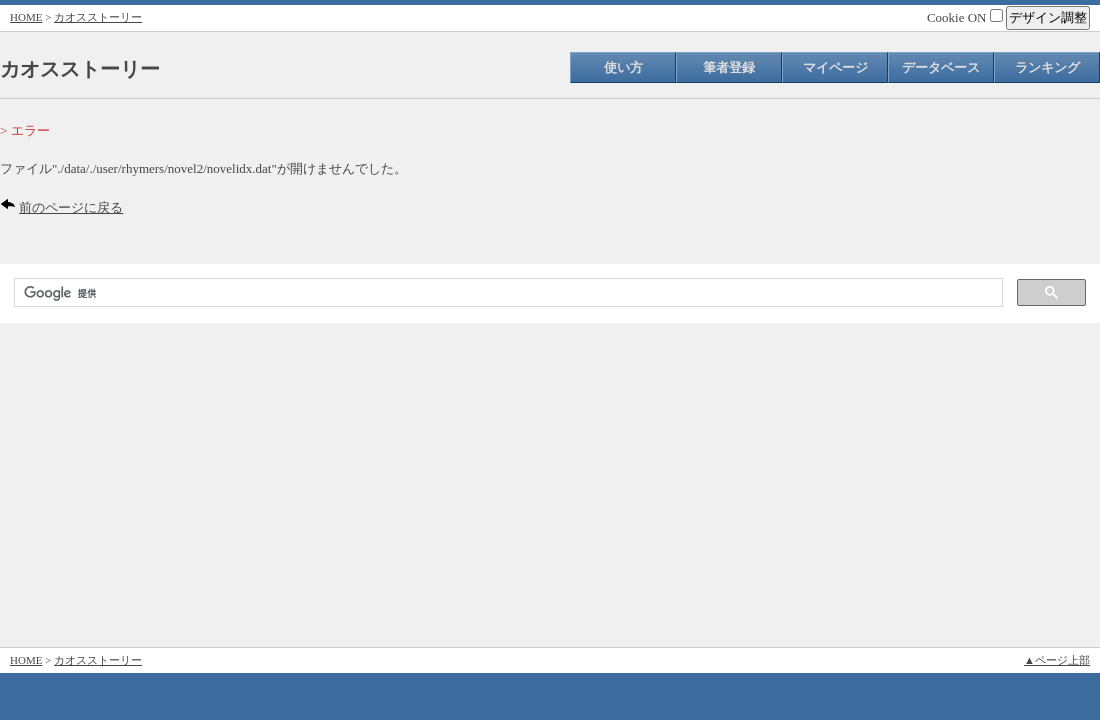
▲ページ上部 (1057, 660)
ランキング (1047, 67)
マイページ (835, 67)
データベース (941, 67)
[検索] (506, 293)
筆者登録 (729, 67)
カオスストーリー (98, 17)
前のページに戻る (71, 207)
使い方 (623, 67)
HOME (26, 17)
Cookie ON (965, 17)
